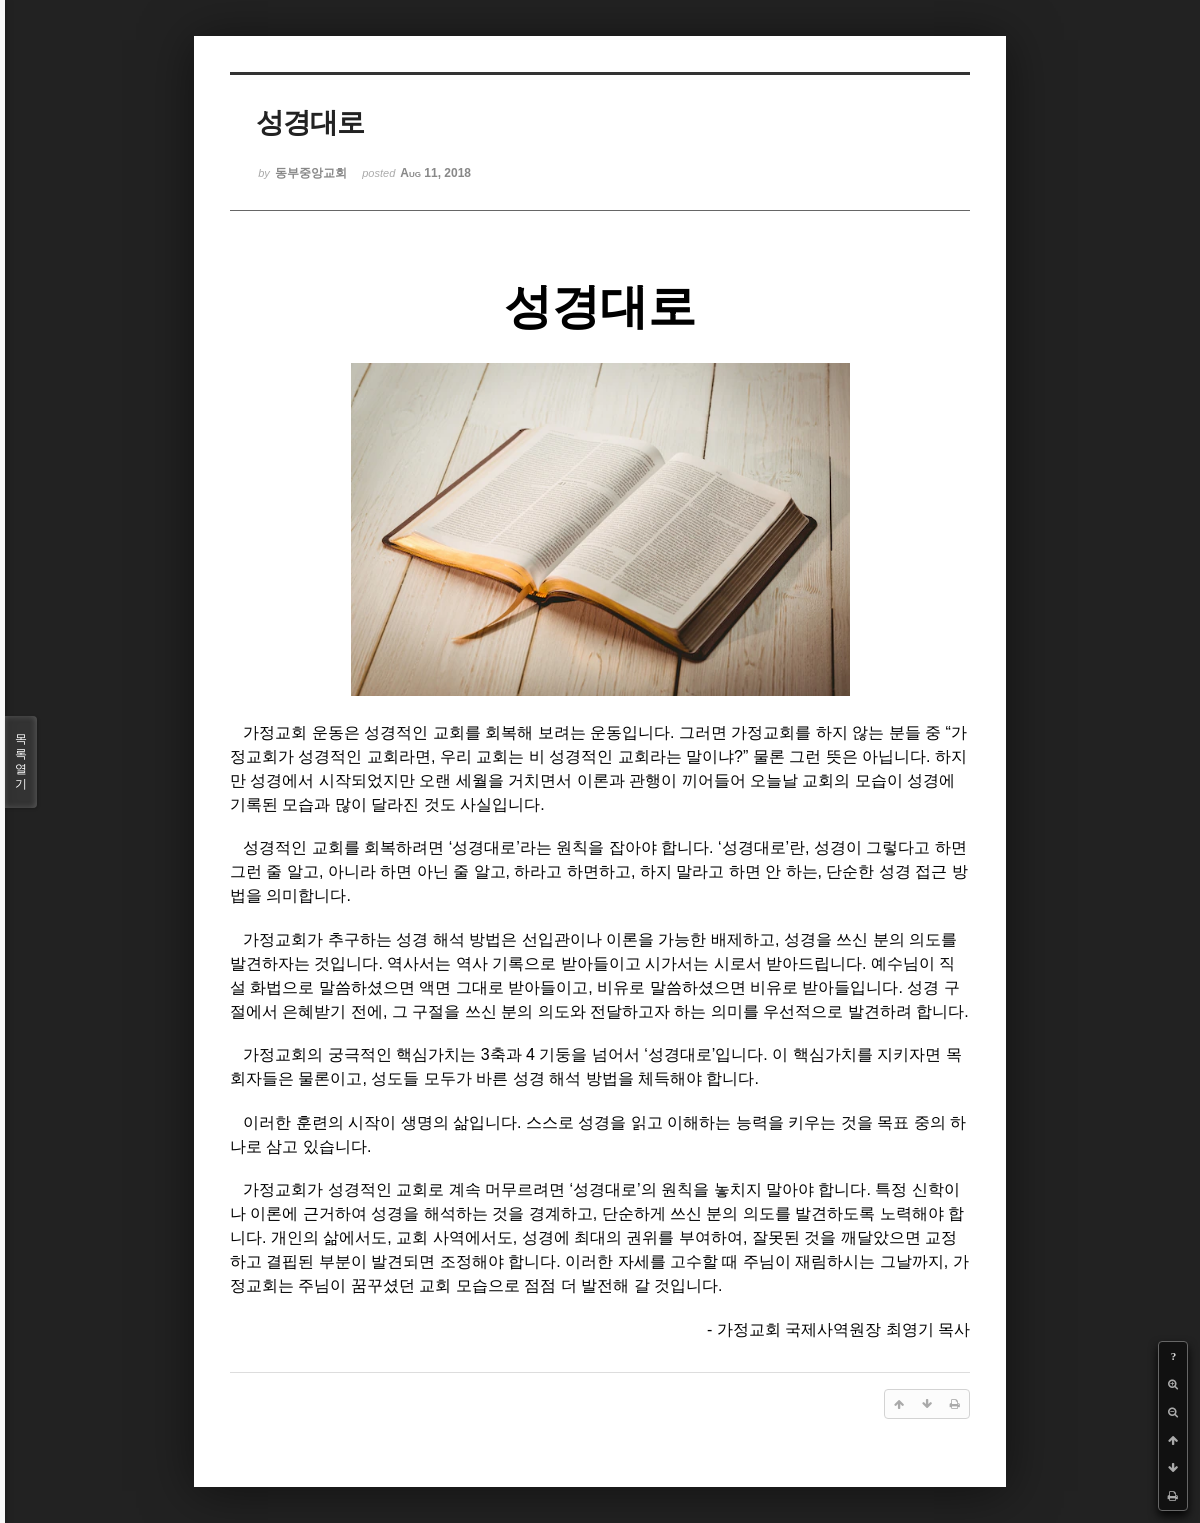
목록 (21, 762)
